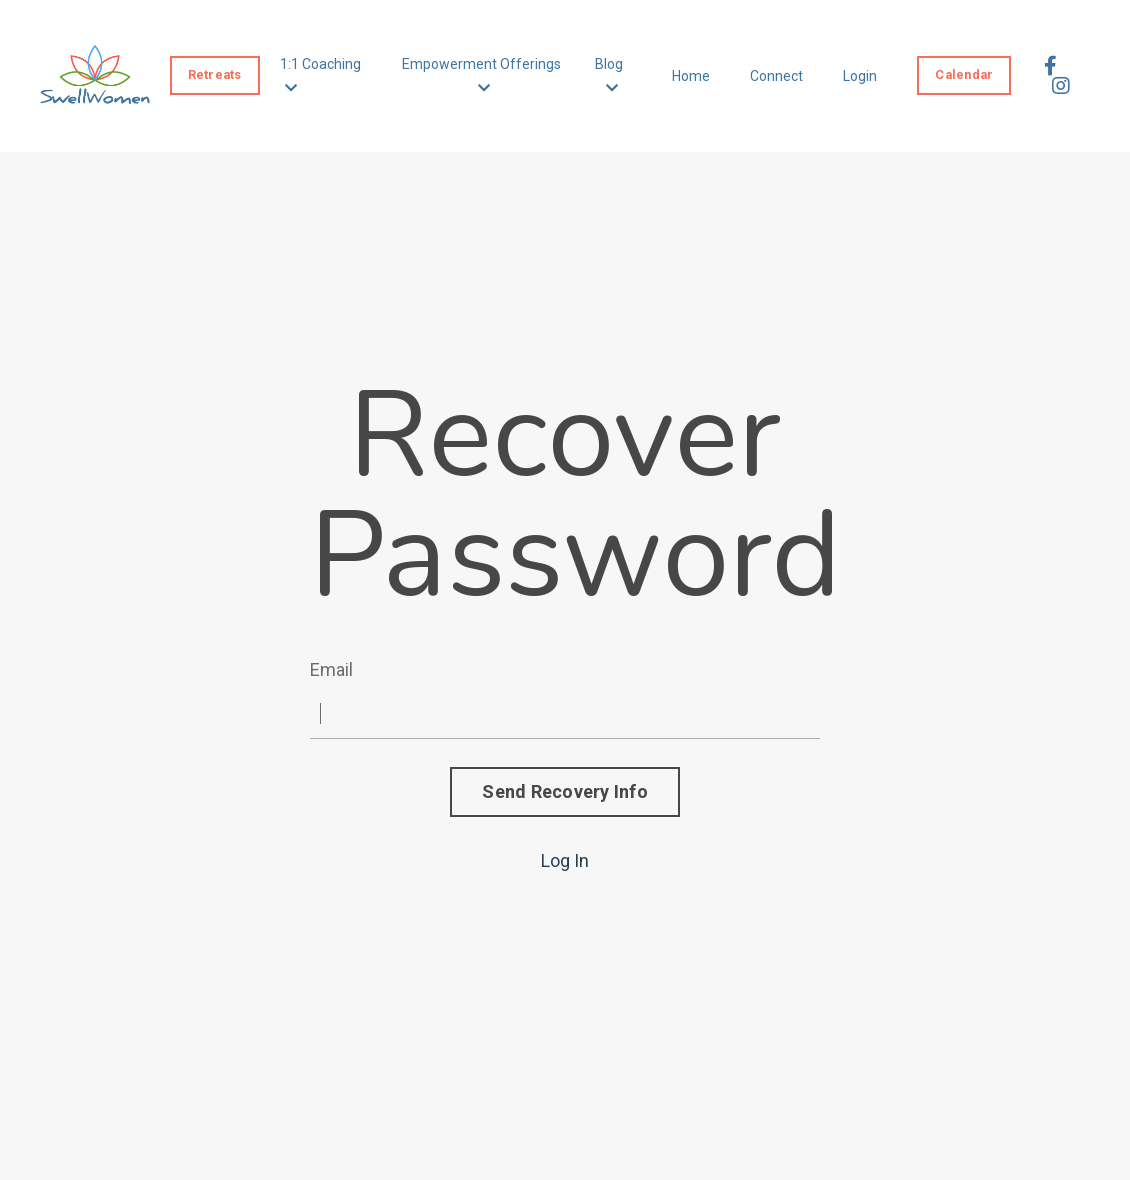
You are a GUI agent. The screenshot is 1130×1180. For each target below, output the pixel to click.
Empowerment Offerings (481, 75)
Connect (776, 76)
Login (860, 76)
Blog (609, 75)
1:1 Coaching (320, 75)
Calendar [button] (964, 74)
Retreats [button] (215, 74)
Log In (565, 860)
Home (691, 76)
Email (331, 669)
